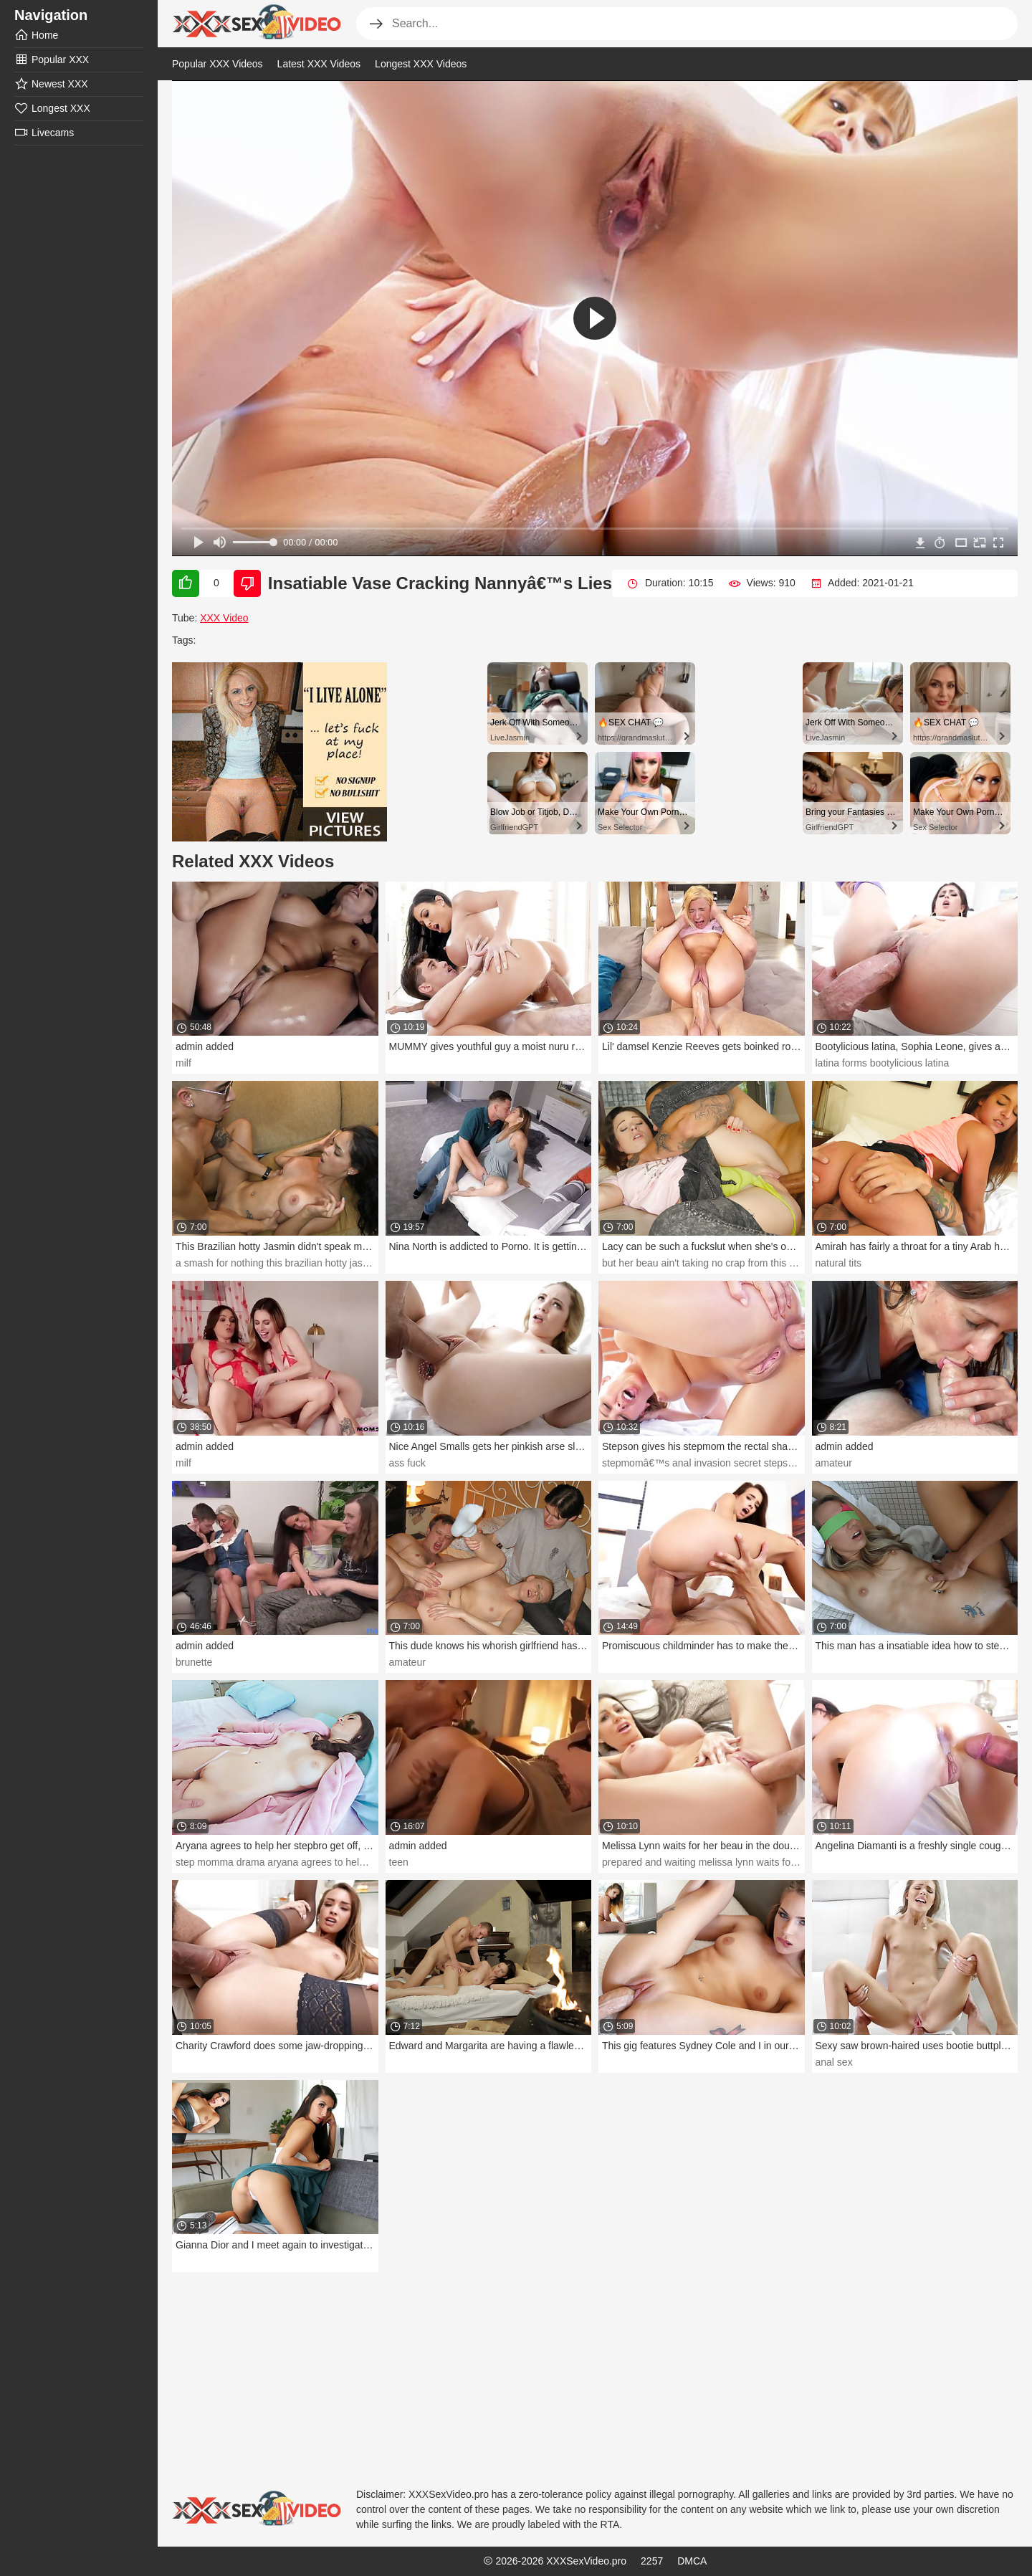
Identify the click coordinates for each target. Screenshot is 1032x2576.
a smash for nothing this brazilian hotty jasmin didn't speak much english (336, 1263)
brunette (194, 1662)
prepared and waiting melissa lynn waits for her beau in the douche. (752, 1862)
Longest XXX (52, 108)
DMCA (692, 2561)
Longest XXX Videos (421, 64)
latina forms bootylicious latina (883, 1063)
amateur (834, 1463)
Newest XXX (51, 84)
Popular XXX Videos (217, 64)
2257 (652, 2561)
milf (183, 1063)
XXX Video (224, 618)
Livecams (44, 132)
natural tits (839, 1263)
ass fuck (407, 1463)
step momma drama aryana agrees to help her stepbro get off (312, 1862)
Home (36, 35)
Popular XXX (51, 59)
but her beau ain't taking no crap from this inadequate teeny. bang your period (774, 1263)
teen (398, 1862)
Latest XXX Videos (318, 64)
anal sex (834, 2062)
